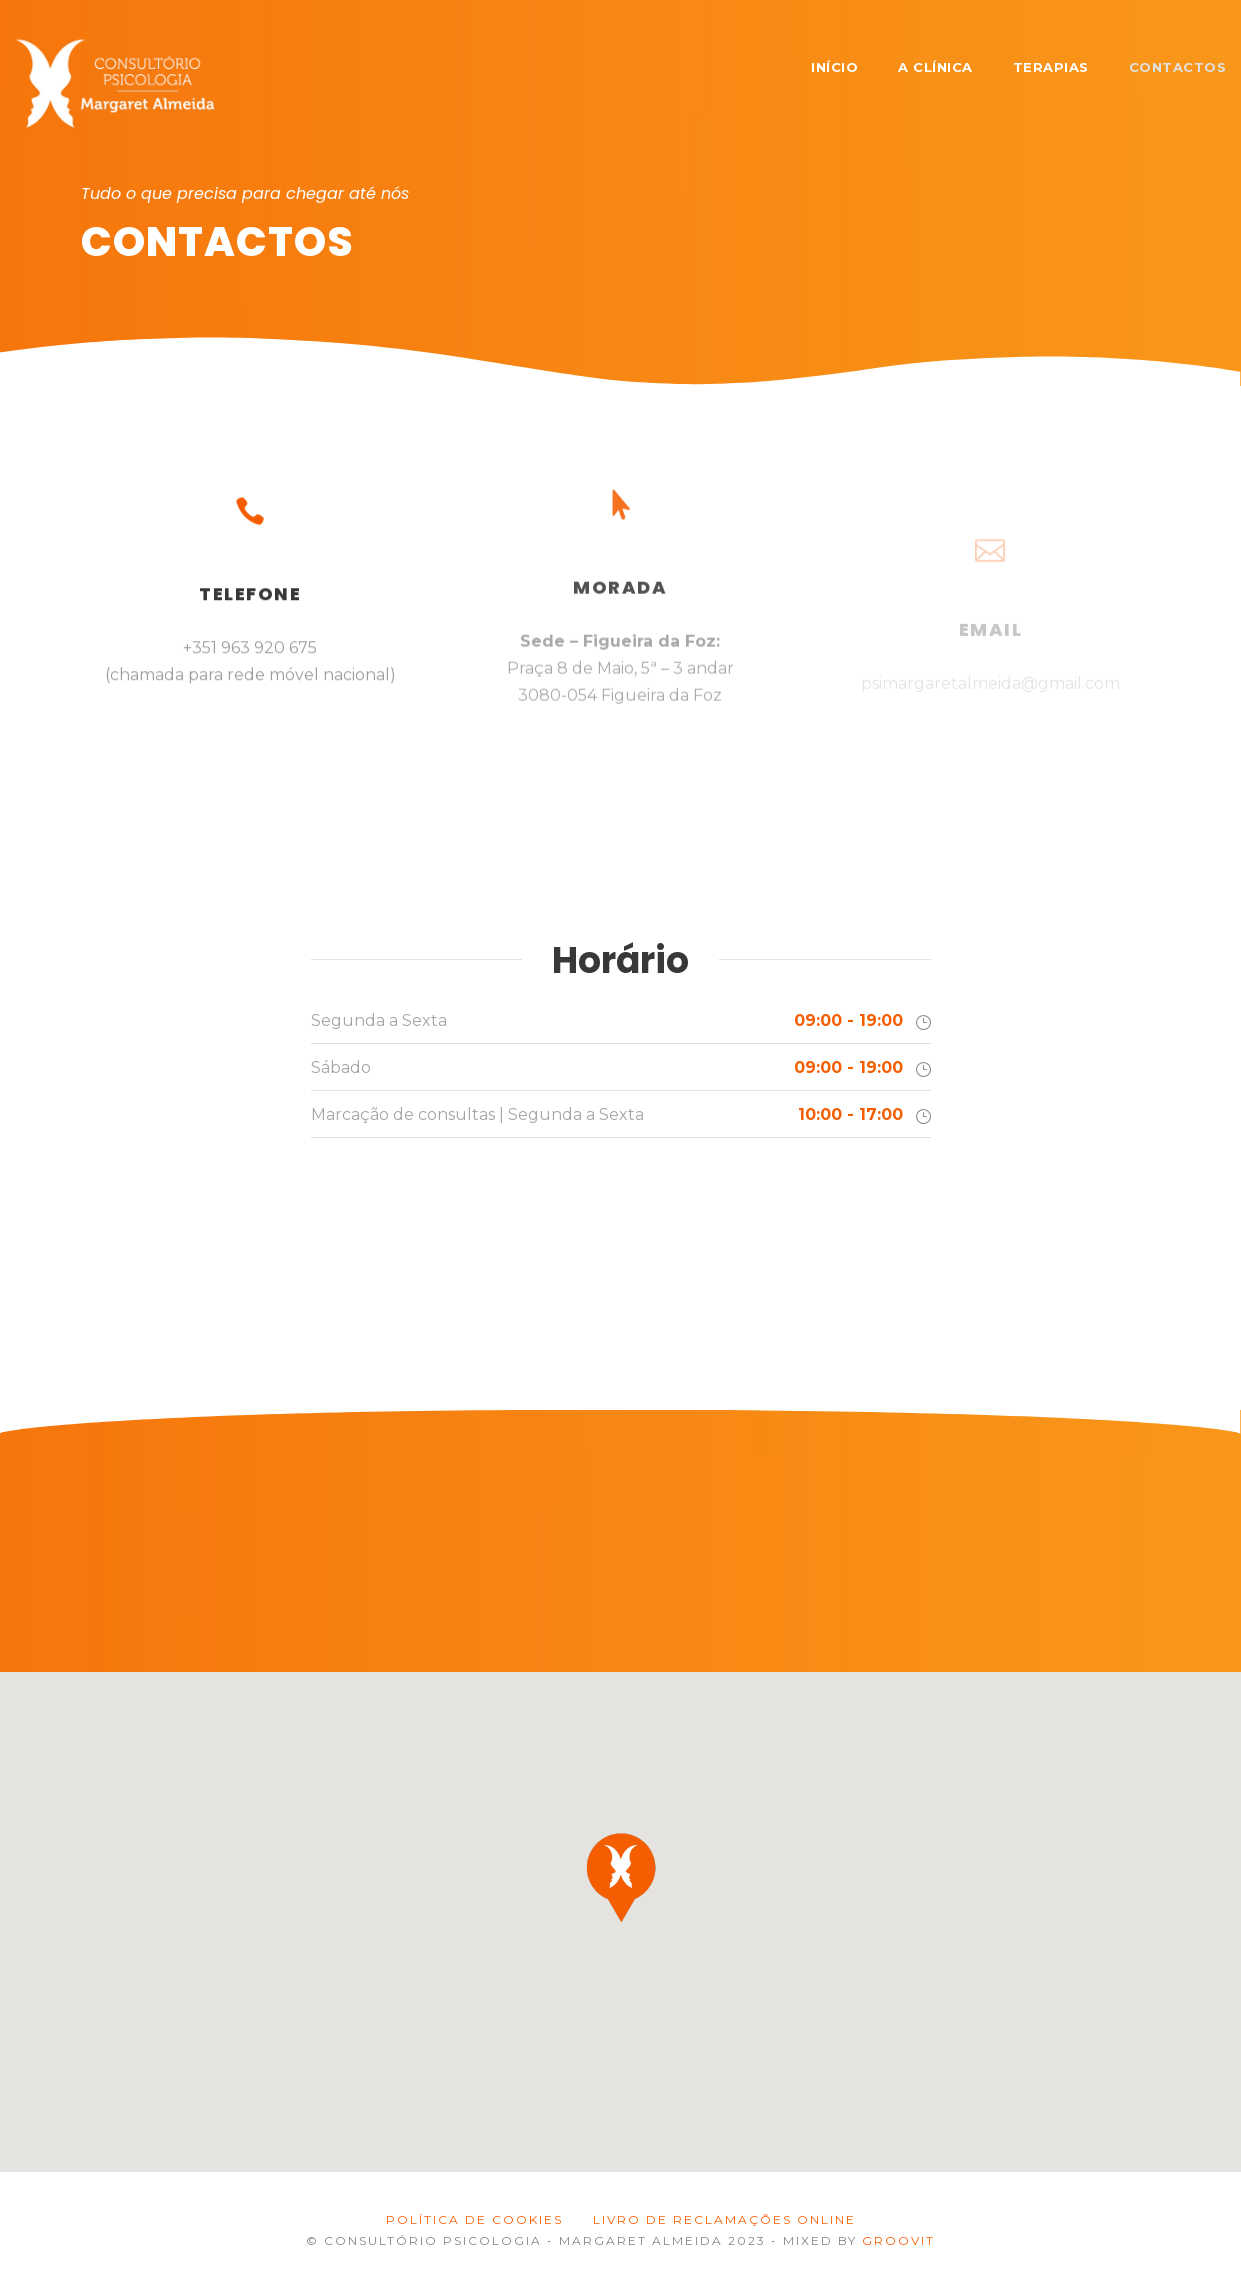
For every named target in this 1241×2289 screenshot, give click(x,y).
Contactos (1178, 67)
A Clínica (935, 67)
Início (834, 67)
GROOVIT (898, 2240)
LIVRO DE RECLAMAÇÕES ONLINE (724, 2219)
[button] (621, 1877)
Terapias (1051, 67)
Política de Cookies (474, 2219)
